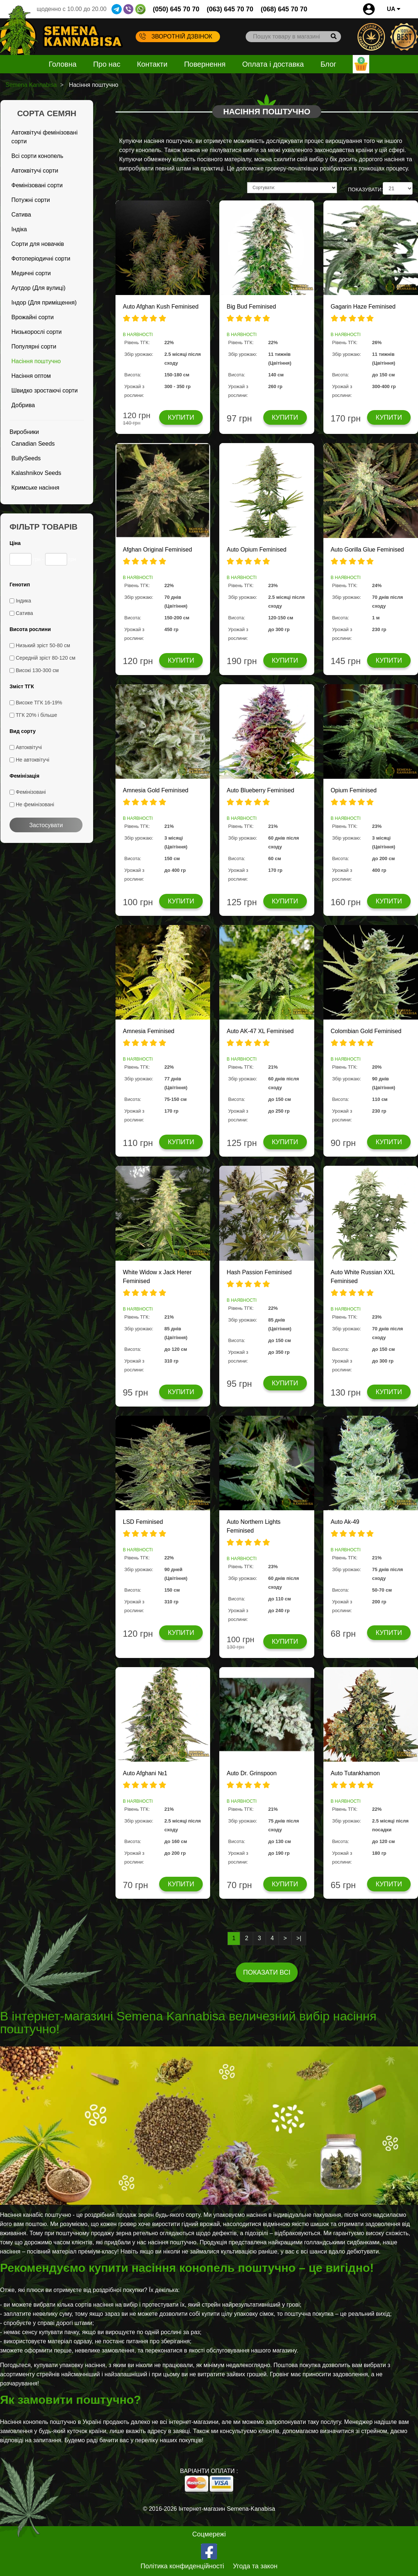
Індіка (19, 229)
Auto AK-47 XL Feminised (260, 1031)
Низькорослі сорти (36, 332)
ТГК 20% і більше (36, 715)
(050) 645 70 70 (176, 9)
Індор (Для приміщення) (44, 302)
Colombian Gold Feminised (366, 1031)
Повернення (204, 64)
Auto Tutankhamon (355, 1773)
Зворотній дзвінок (175, 36)
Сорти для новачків (37, 244)
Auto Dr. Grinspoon (251, 1773)
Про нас (106, 64)
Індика (23, 601)
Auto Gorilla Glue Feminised (367, 549)
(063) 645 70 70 (230, 9)
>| (298, 1938)
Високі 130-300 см (37, 670)
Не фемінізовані (35, 804)
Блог (328, 64)
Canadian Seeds (33, 444)
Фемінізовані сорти (37, 185)
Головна (63, 64)
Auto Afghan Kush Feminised (160, 306)
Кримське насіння (35, 487)
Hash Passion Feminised (259, 1272)
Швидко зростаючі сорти (44, 390)
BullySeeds (26, 458)
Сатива (21, 214)
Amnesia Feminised (149, 1031)
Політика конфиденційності (182, 2566)
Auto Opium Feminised (256, 549)
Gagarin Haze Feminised (363, 306)
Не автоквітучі (32, 760)
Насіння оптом (31, 376)
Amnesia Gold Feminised (155, 790)
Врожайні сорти (32, 317)
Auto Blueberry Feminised (260, 790)
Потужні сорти (30, 200)
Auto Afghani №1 (145, 1773)
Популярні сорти (33, 346)
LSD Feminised (143, 1522)
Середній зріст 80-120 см (46, 658)
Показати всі (266, 1972)
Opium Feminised (354, 790)
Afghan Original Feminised (157, 549)
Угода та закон (255, 2566)
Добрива (23, 405)
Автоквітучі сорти (34, 170)
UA (393, 9)
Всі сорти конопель (37, 156)
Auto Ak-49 (345, 1522)
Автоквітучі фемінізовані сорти (44, 136)
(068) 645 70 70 (284, 9)
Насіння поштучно (36, 361)
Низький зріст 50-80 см (43, 645)
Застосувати (46, 825)
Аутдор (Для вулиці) (38, 288)
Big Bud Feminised (251, 306)
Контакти (152, 64)
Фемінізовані (31, 792)
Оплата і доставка (273, 64)
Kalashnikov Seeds (36, 473)
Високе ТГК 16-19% (39, 702)
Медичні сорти (31, 273)
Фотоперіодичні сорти (40, 258)
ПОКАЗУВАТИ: (365, 189)
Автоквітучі (29, 747)
